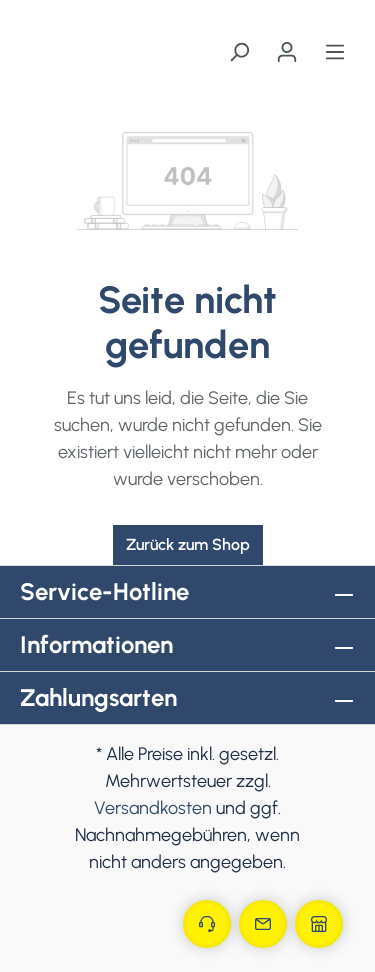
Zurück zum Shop (188, 544)
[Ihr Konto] (287, 52)
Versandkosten (153, 808)
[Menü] (335, 52)
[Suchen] (239, 52)
